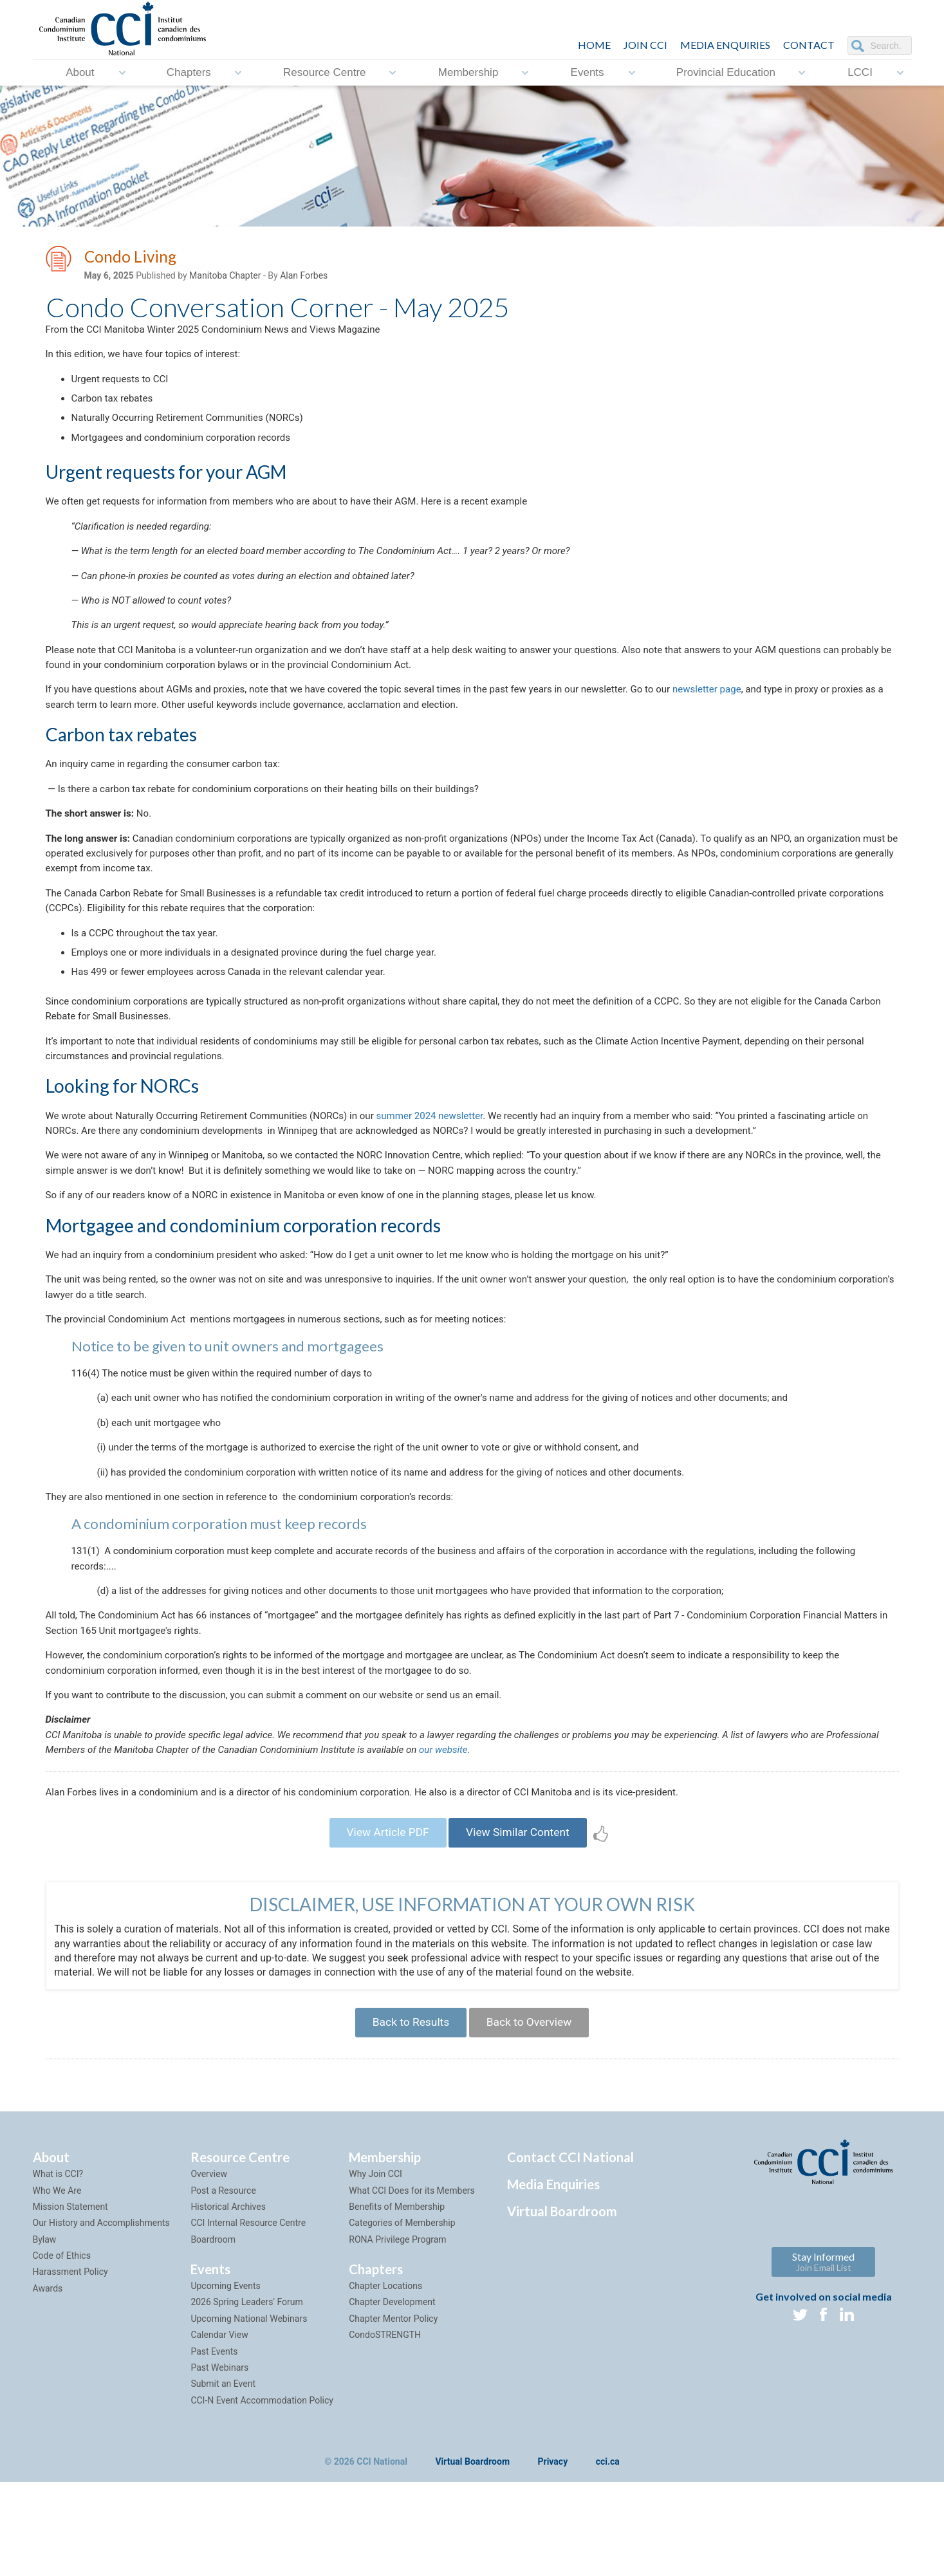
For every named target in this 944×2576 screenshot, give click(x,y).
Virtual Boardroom (562, 2305)
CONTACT (809, 45)
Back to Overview (532, 2114)
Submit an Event (222, 2477)
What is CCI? (58, 2268)
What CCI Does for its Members (412, 2284)
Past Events (213, 2445)
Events (587, 72)
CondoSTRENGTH (385, 2428)
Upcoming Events (225, 2380)
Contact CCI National (570, 2251)
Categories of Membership (402, 2317)
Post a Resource (222, 2284)
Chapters (189, 72)
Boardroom (213, 2333)
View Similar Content (521, 1920)
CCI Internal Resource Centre (248, 2317)
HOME (594, 45)
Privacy (553, 2556)
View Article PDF (384, 1920)
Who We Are (57, 2284)
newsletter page (748, 713)
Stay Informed (823, 2355)
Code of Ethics (62, 2349)
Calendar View (219, 2428)
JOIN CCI (645, 45)
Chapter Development (392, 2396)
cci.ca (608, 2556)
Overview (208, 2268)
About (80, 72)
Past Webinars (219, 2461)
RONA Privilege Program (397, 2333)
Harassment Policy (70, 2365)
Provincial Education (725, 72)
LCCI (860, 72)
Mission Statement (70, 2300)
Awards (48, 2382)
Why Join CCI (375, 2268)
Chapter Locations (385, 2380)
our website (526, 1834)
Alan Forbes (304, 277)
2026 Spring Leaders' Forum (246, 2396)
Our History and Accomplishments (101, 2317)
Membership (468, 72)
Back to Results (407, 2114)
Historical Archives (228, 2300)
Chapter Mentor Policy (393, 2412)
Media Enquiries (725, 45)
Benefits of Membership (397, 2300)
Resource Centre (324, 72)
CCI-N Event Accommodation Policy (261, 2493)
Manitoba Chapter (225, 277)
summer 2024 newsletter (453, 1164)
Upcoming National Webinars (248, 2412)
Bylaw (45, 2333)
